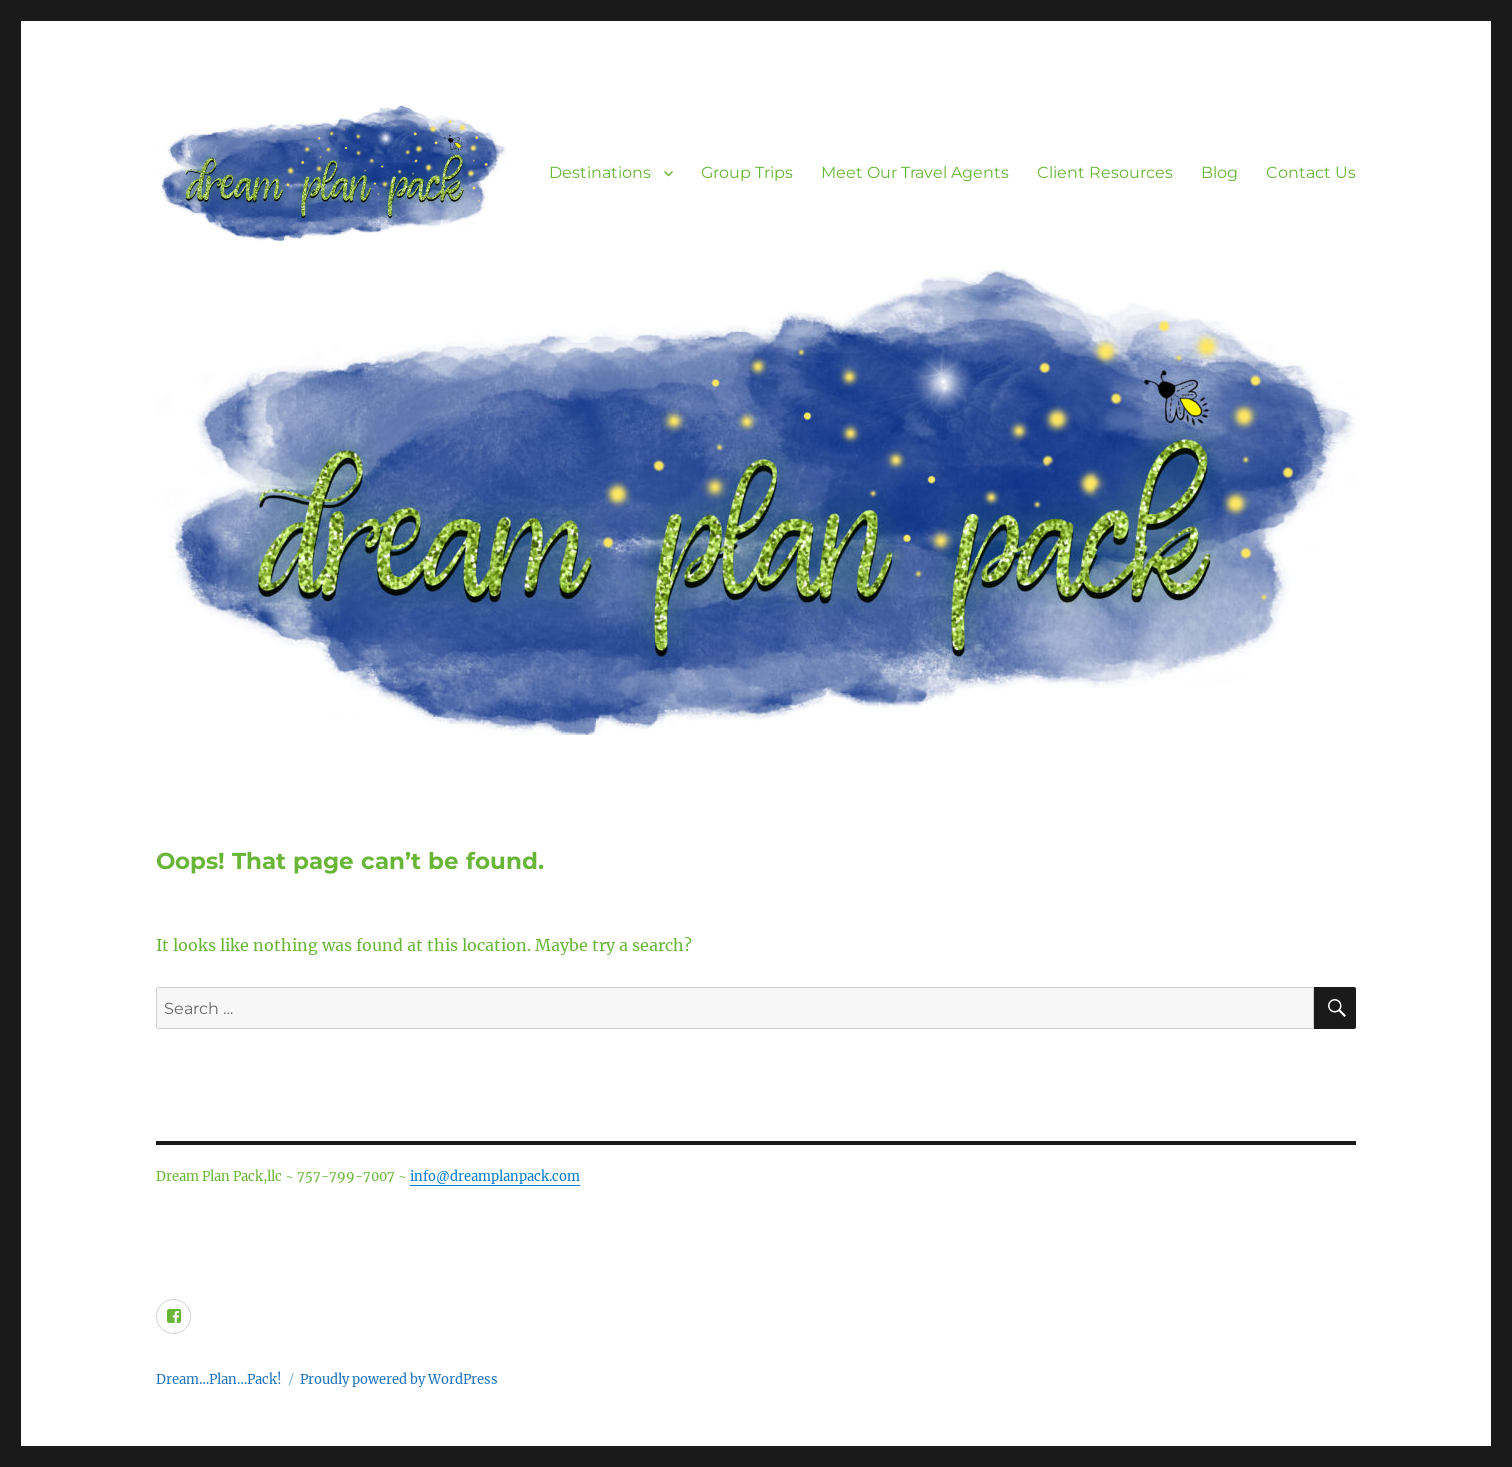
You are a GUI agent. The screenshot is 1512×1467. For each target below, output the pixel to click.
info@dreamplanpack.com (495, 1176)
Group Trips (747, 172)
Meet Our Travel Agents (915, 172)
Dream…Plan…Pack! (219, 1379)
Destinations (600, 172)
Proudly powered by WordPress (399, 1379)
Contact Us (1311, 172)
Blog (1219, 172)
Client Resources (1105, 172)
